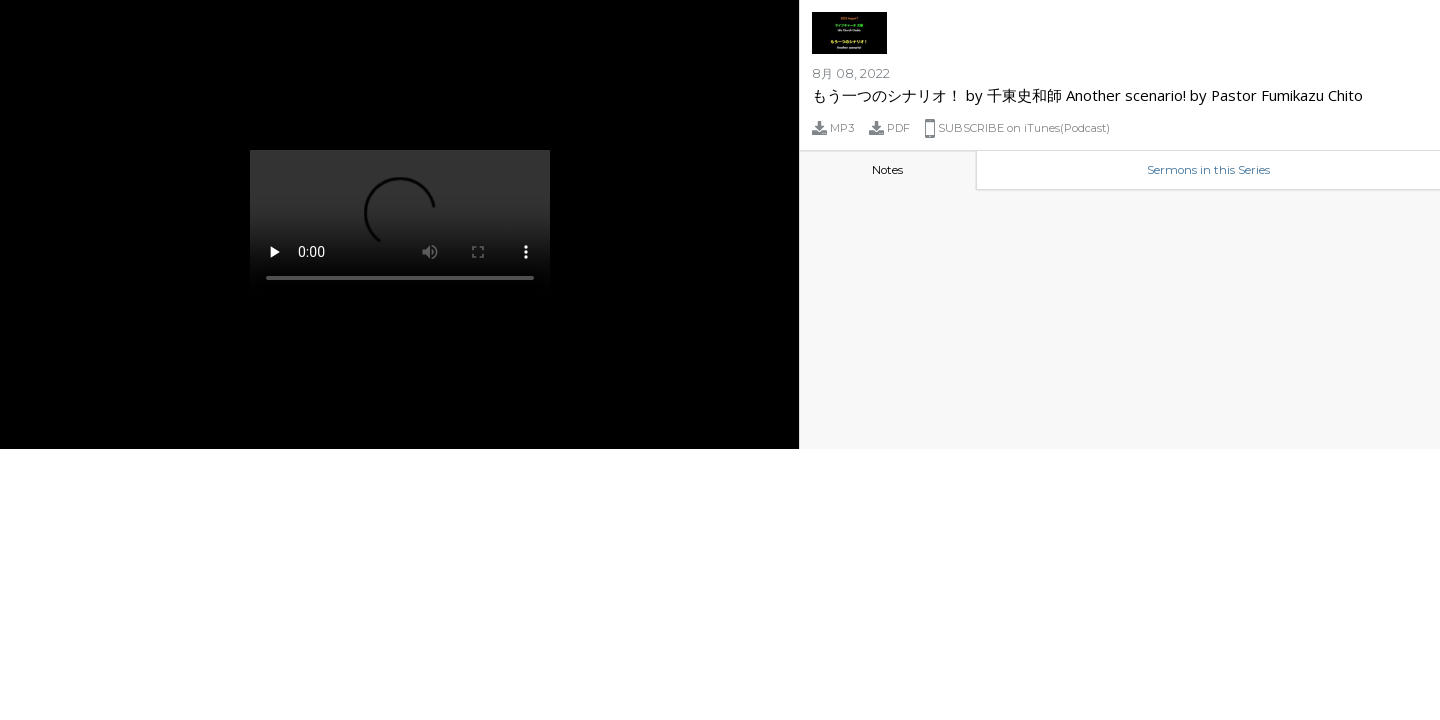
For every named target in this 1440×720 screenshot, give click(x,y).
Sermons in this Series (1208, 170)
